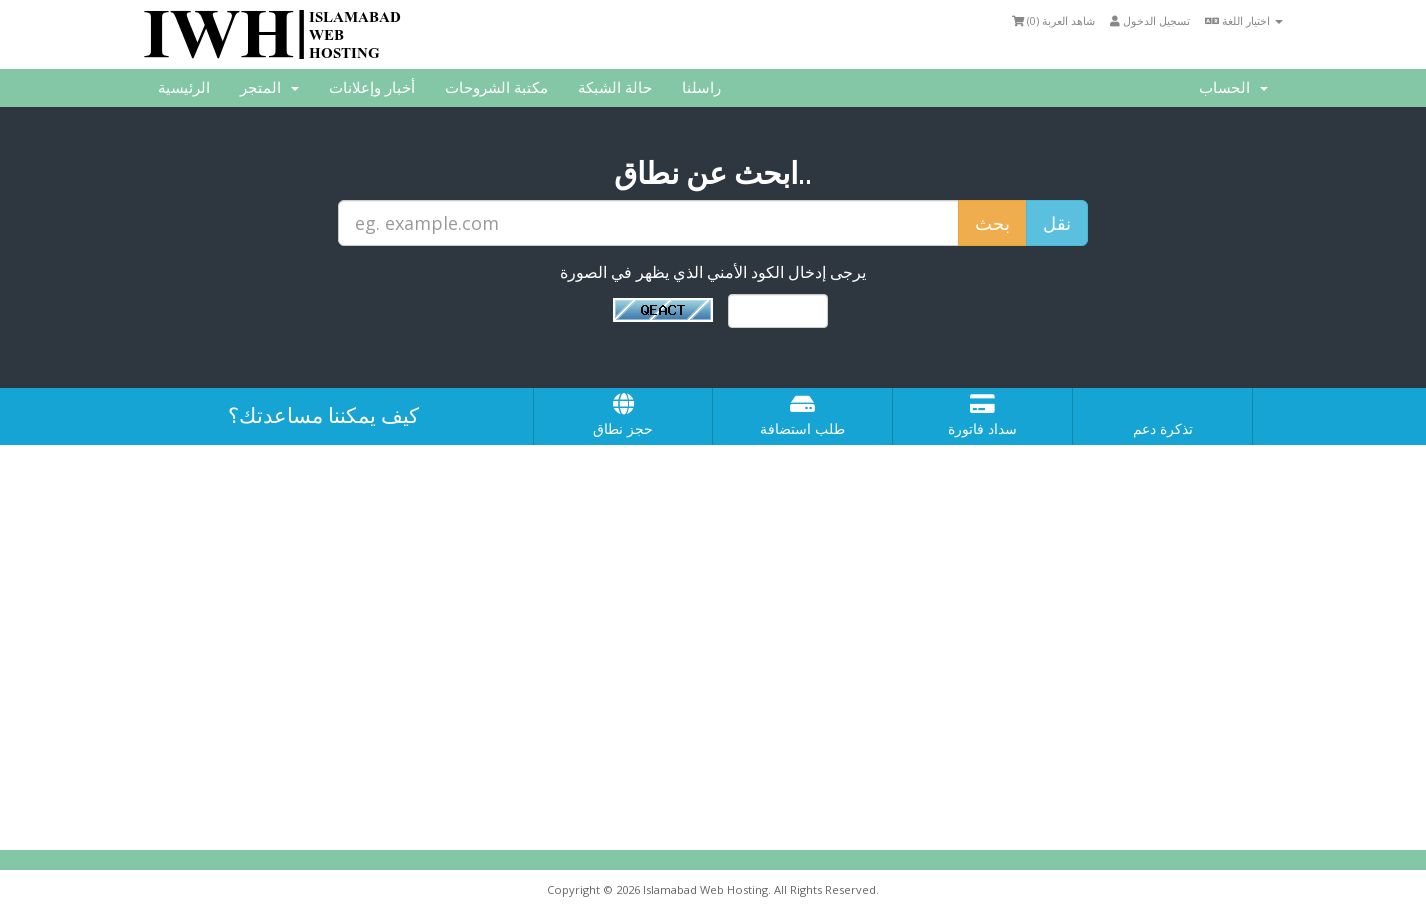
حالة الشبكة (615, 88)
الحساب (1233, 88)
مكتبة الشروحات (496, 88)
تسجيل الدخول (1150, 20)
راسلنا (701, 88)
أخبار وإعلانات (372, 88)
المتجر (269, 88)
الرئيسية (184, 88)
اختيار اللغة (1244, 20)
